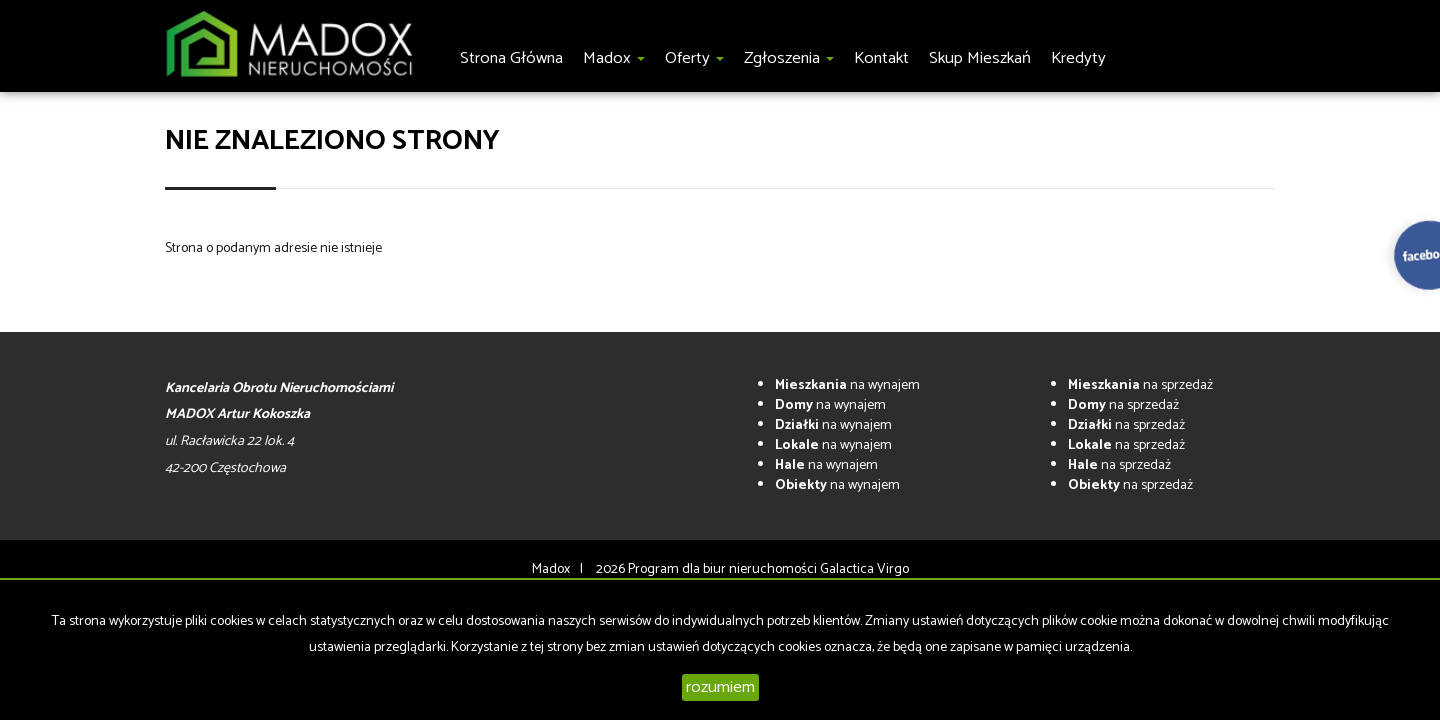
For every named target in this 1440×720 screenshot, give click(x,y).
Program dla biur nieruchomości (724, 569)
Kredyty (1078, 58)
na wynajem (847, 385)
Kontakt (881, 58)
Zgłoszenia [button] (789, 58)
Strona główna (511, 58)
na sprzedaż (1140, 385)
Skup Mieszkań (980, 58)
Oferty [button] (694, 58)
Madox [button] (614, 58)
